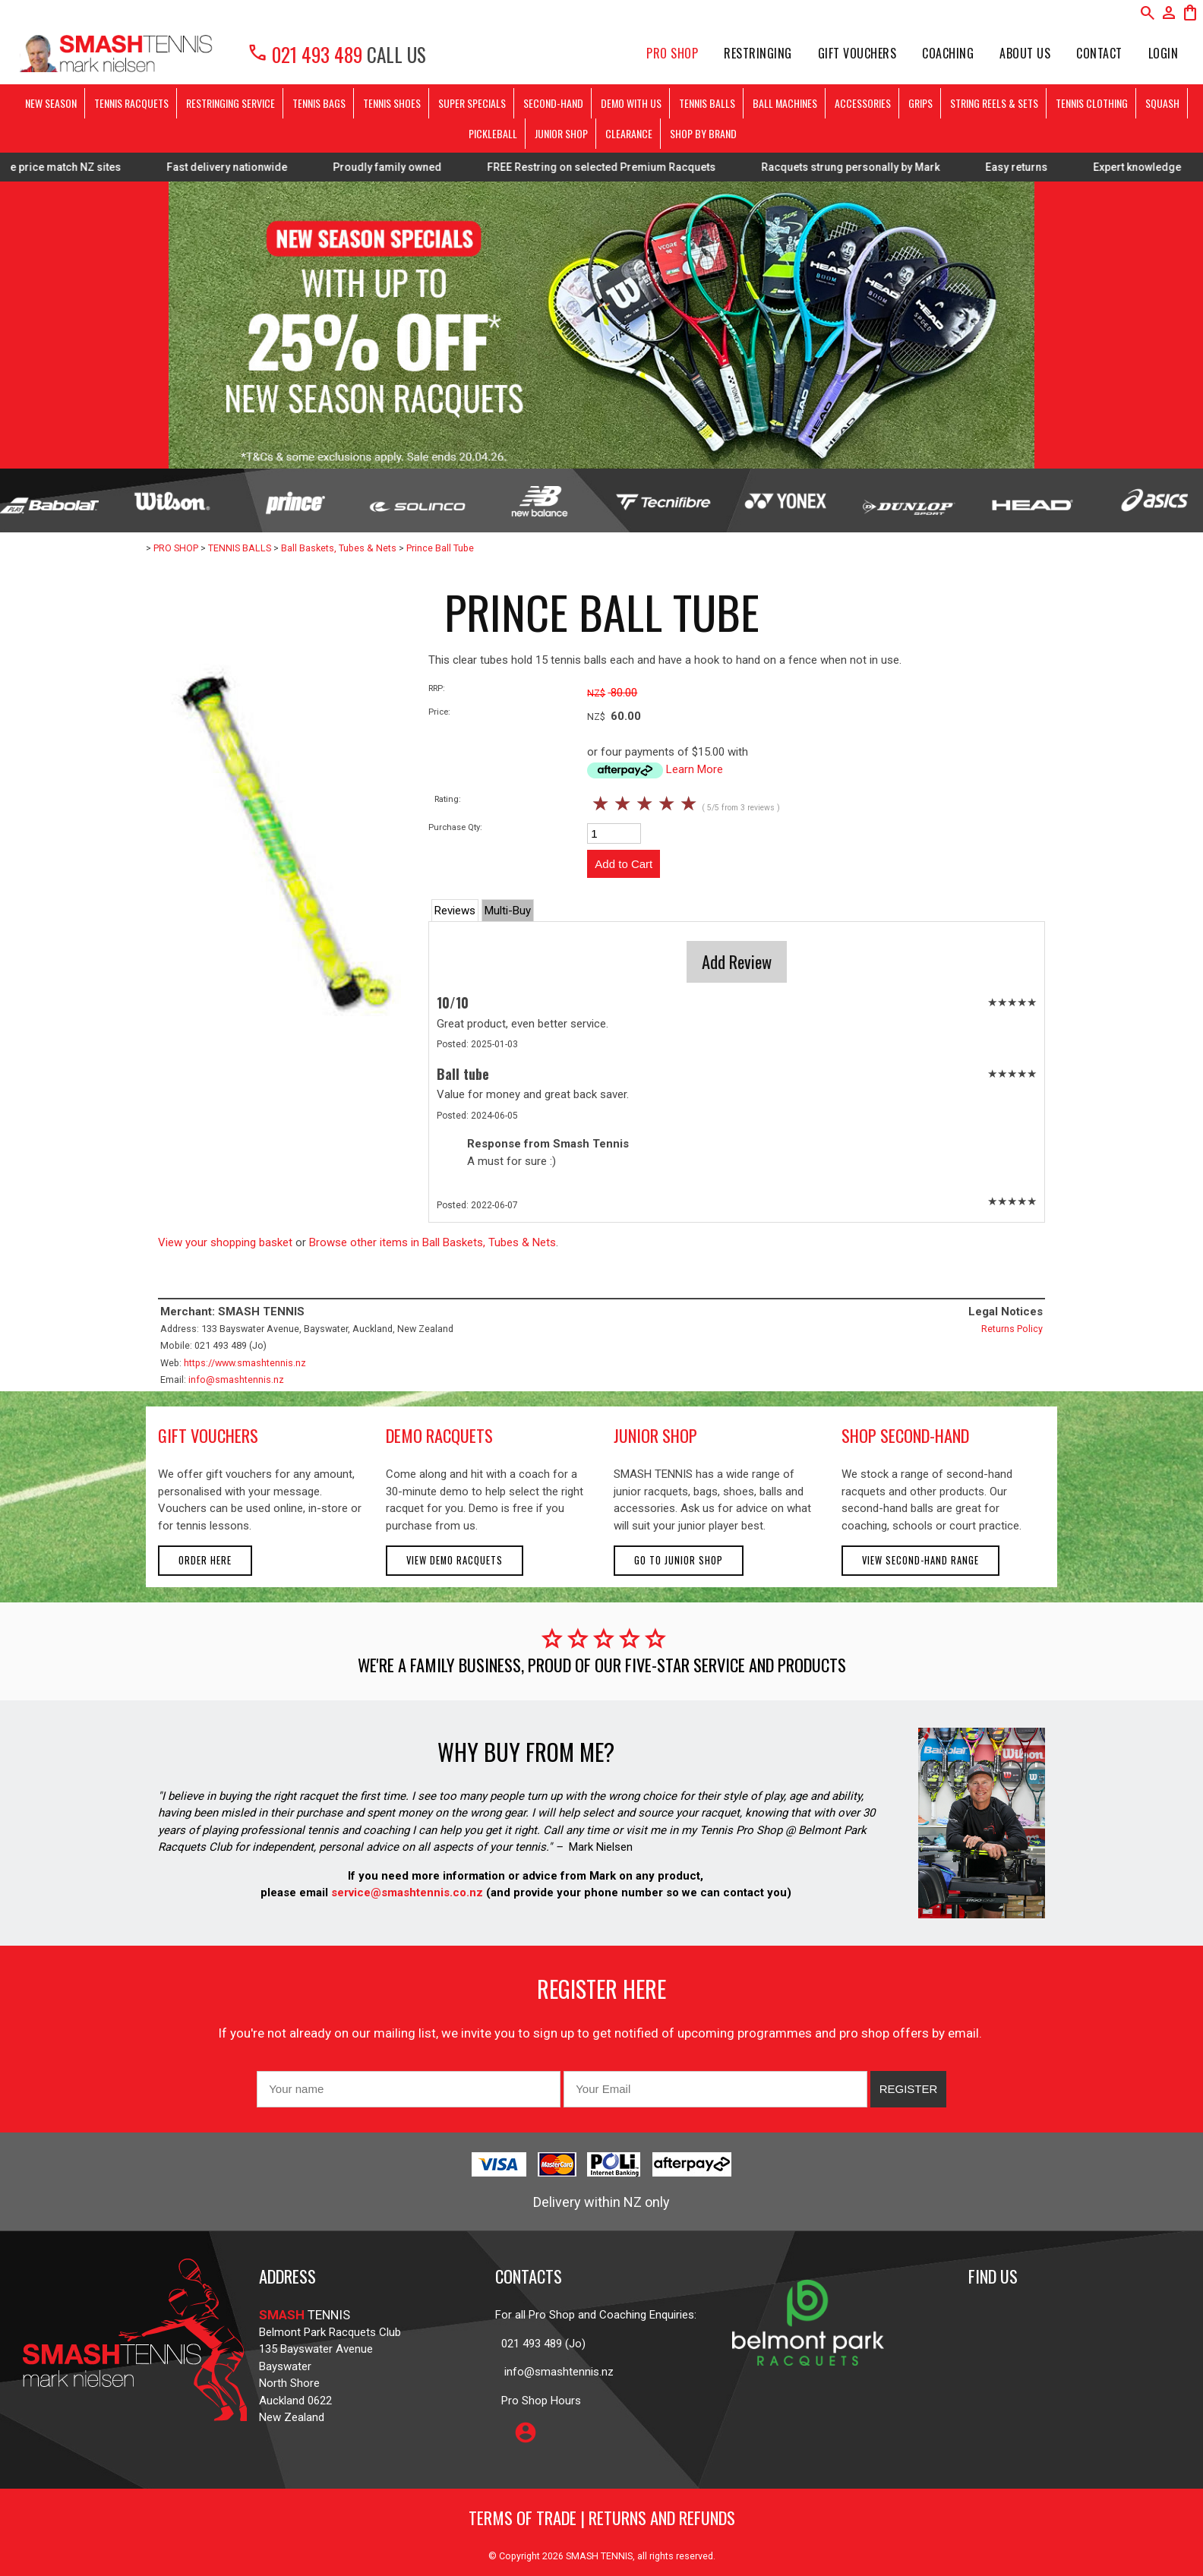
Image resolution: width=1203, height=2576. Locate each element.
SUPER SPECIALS (472, 103)
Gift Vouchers (857, 53)
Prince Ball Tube (440, 548)
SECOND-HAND (553, 103)
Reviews (454, 910)
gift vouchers (208, 1435)
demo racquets (439, 1435)
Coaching (948, 53)
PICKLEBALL (493, 133)
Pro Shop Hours (538, 2400)
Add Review (737, 961)
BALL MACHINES (785, 103)
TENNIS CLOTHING (1092, 103)
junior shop (655, 1435)
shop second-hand (905, 1435)
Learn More (694, 769)
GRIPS (920, 103)
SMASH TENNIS (599, 2556)
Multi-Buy (508, 910)
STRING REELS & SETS (994, 103)
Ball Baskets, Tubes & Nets (338, 548)
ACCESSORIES (863, 103)
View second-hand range (920, 1560)
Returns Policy (1012, 1328)
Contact (1099, 53)
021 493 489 (304, 54)
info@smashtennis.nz (236, 1379)
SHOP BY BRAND (703, 133)
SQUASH (1162, 103)
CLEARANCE (628, 133)
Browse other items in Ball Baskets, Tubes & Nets (432, 1242)
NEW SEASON (51, 103)
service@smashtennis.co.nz (405, 1892)
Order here (205, 1560)
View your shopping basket (225, 1242)
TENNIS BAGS (319, 103)
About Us (1024, 53)
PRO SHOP (672, 53)
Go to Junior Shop (678, 1560)
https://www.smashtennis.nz (245, 1362)
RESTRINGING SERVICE (230, 103)
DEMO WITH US (631, 103)
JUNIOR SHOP (561, 133)
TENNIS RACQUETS (131, 103)
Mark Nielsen (601, 1847)
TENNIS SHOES (392, 103)
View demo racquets (454, 1560)
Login (1163, 53)
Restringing (758, 53)
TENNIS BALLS (707, 103)
